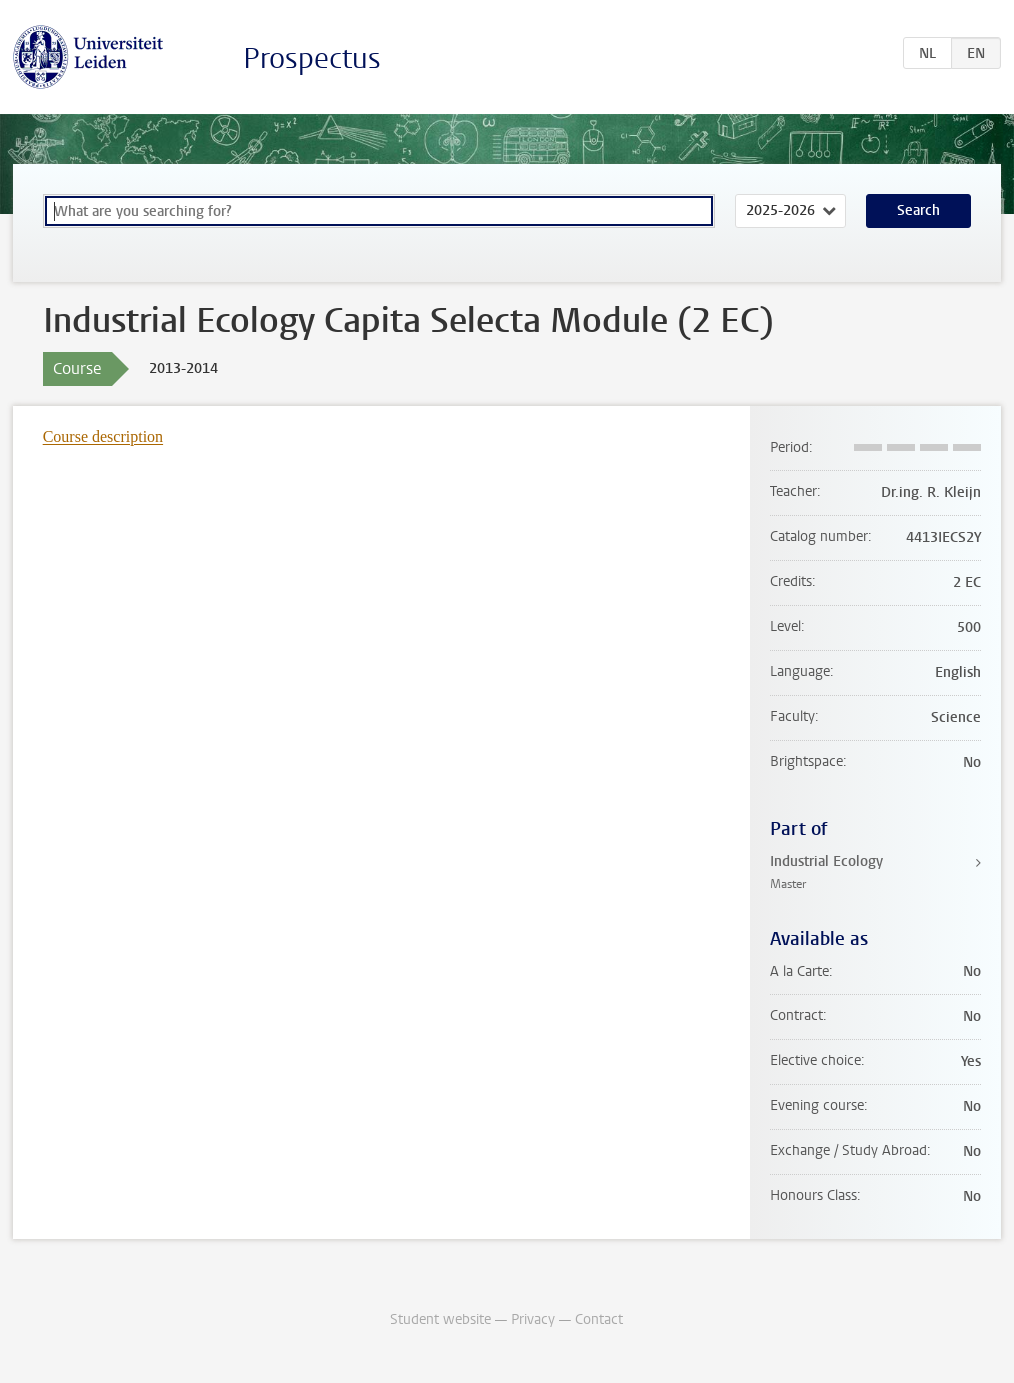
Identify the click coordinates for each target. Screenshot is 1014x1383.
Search (918, 210)
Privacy (533, 1319)
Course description (103, 436)
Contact (599, 1319)
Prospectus (312, 58)
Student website (440, 1319)
